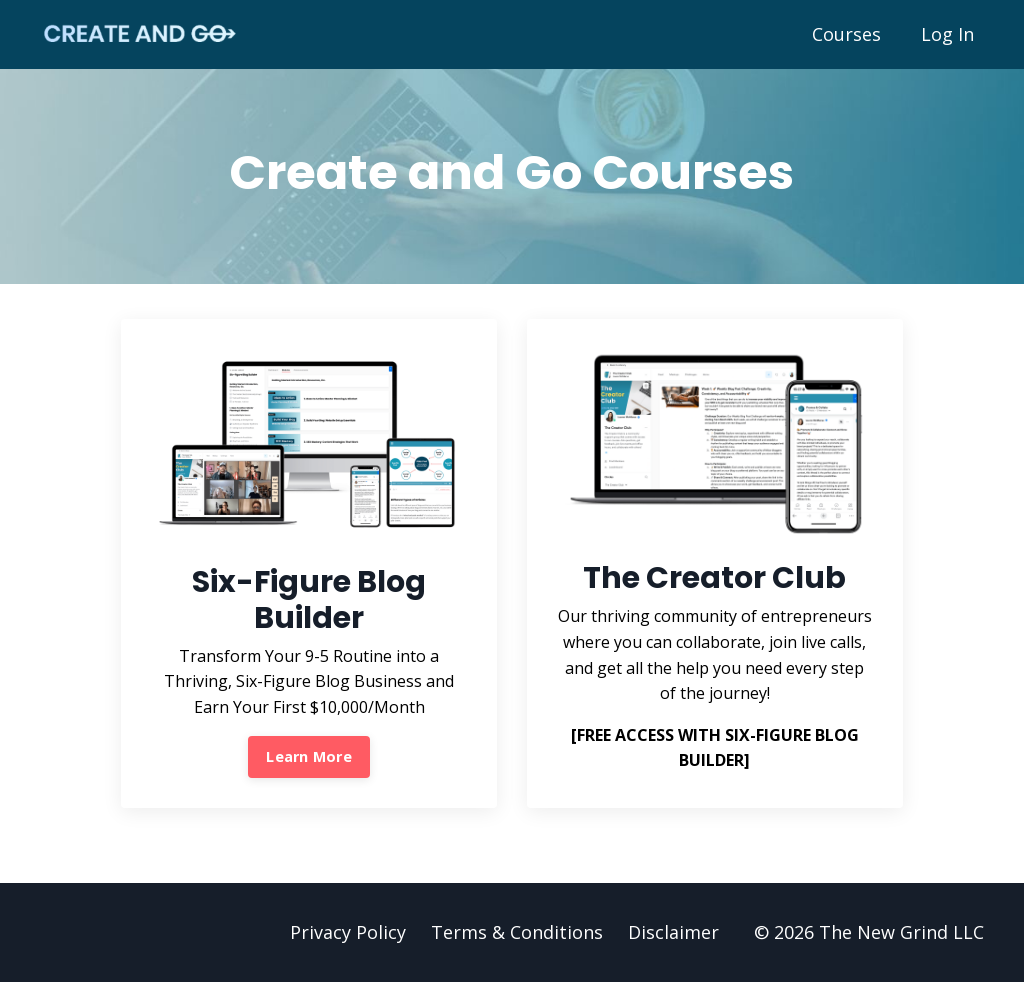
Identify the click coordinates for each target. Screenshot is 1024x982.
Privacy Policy (348, 932)
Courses (846, 34)
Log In (947, 34)
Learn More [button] (309, 756)
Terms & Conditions (517, 932)
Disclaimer (673, 932)
